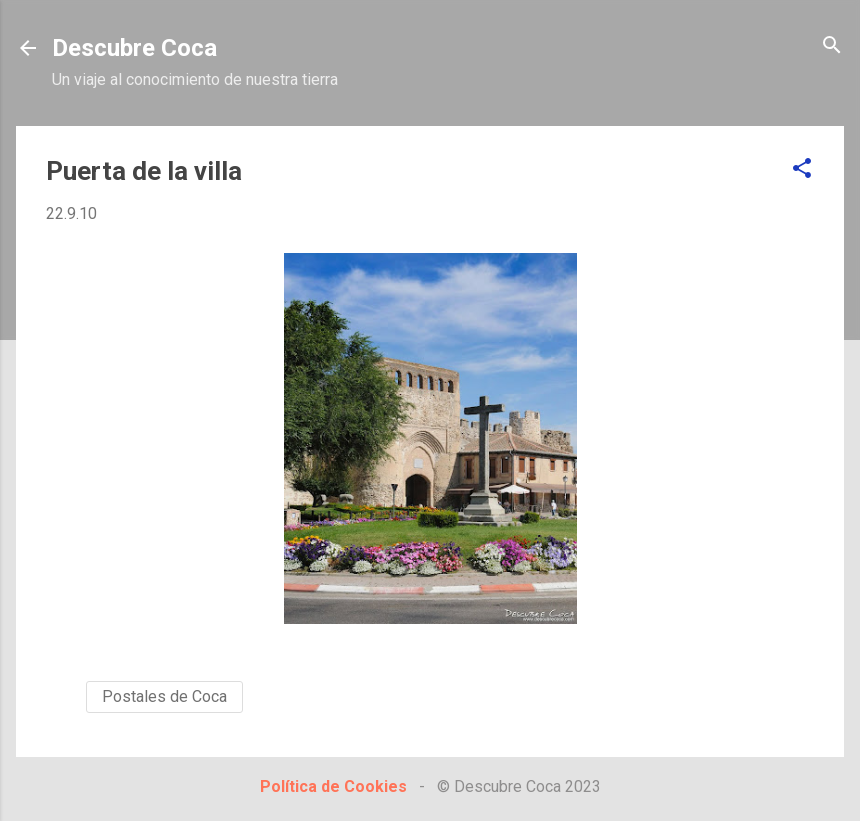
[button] (802, 169)
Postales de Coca (164, 696)
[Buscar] (832, 46)
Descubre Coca (134, 48)
